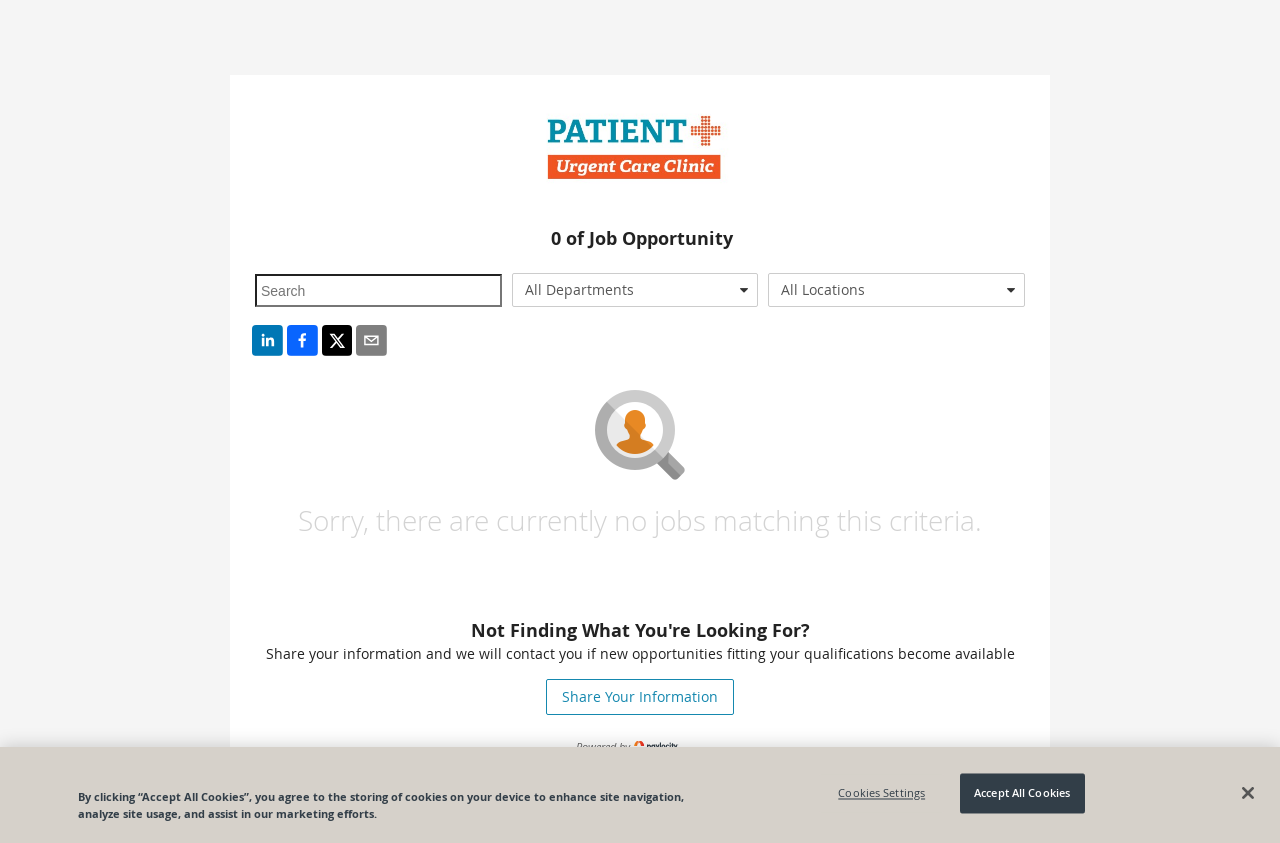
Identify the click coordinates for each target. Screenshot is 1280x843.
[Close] (1248, 793)
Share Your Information (640, 696)
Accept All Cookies (1022, 793)
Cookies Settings (881, 793)
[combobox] (635, 290)
